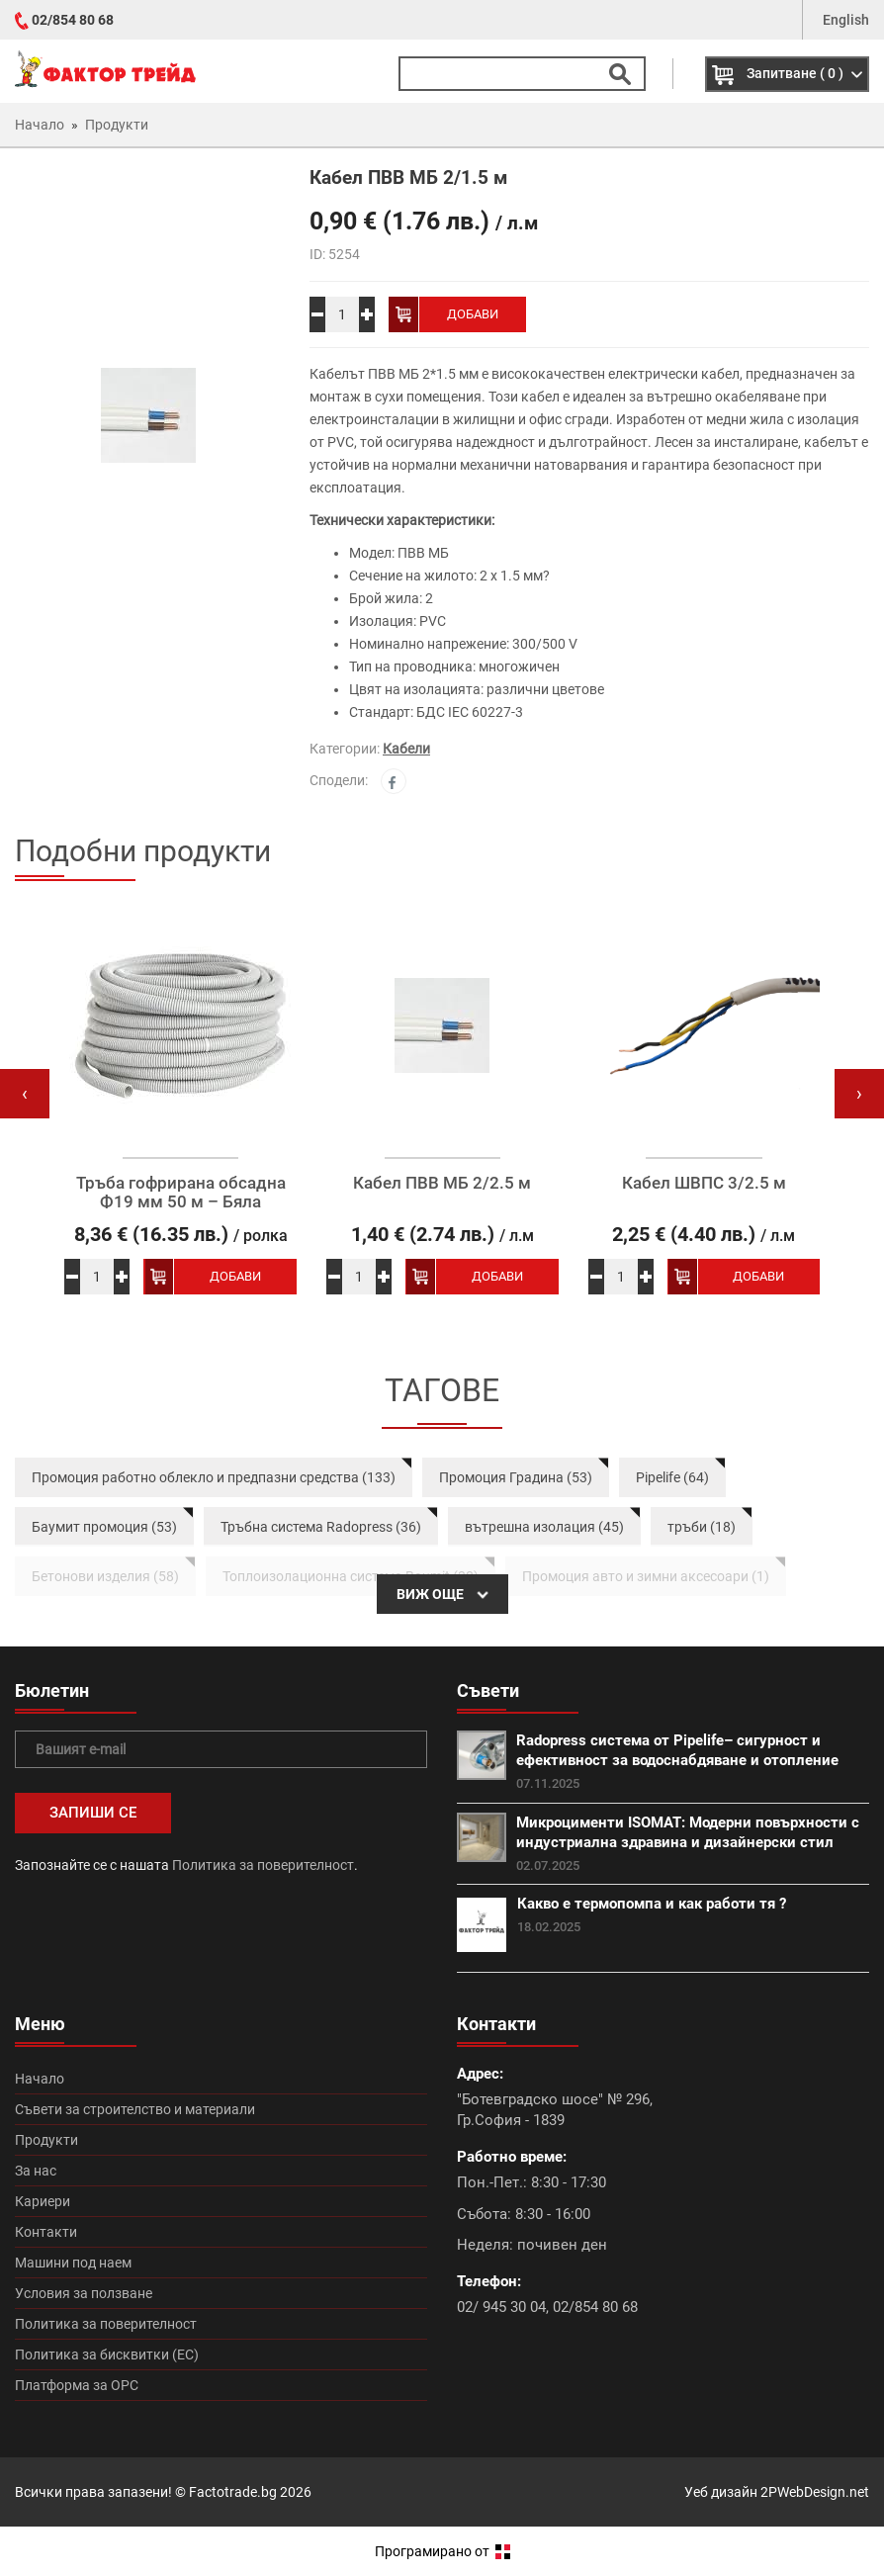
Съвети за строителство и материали (135, 2109)
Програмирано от (442, 2551)
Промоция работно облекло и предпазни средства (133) (214, 1477)
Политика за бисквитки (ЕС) (107, 2354)
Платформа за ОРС (76, 2385)
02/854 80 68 (73, 20)
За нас (35, 2170)
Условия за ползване (83, 2293)
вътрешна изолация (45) (544, 1527)
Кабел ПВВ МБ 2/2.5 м (442, 1183)
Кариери (42, 2201)
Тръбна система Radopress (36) (321, 1527)
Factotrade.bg (233, 2492)
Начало (39, 2079)
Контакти (46, 2232)
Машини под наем (73, 2262)
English (846, 20)
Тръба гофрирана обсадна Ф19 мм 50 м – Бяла (181, 1192)
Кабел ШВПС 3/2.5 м (704, 1183)
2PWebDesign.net (814, 2492)
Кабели (406, 748)
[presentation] (24, 1093)
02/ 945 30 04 (501, 2307)
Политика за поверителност (263, 1865)
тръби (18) (701, 1527)
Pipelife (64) (672, 1477)
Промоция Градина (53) (515, 1477)
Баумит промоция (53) (104, 1527)
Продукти (46, 2140)
